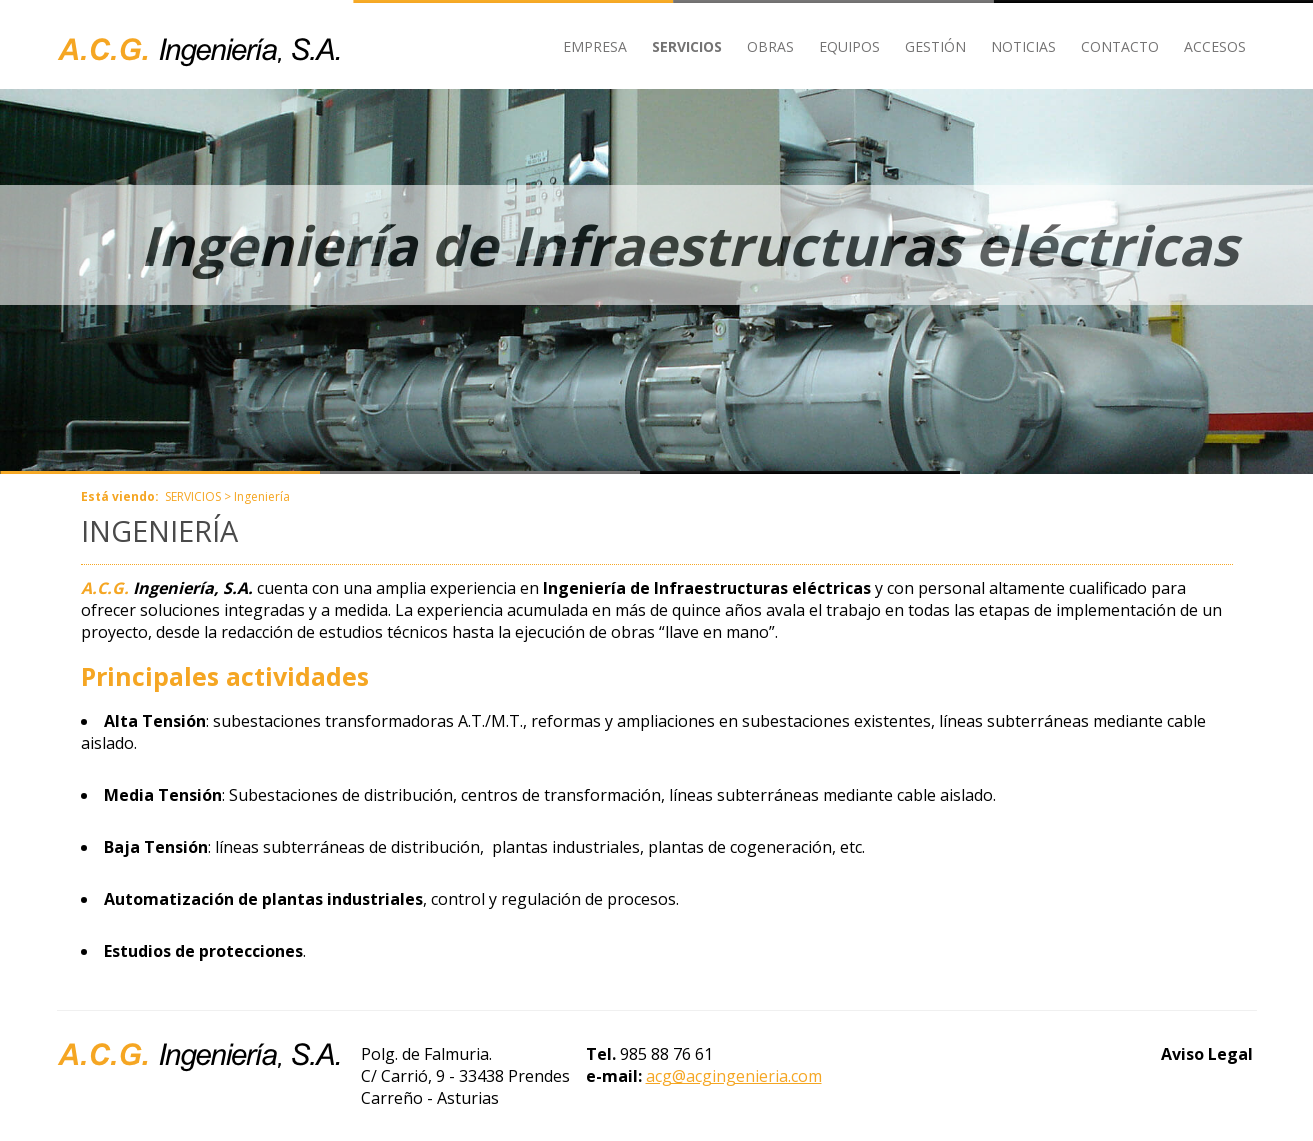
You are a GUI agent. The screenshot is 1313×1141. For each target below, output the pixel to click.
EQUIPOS (849, 46)
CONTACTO (1120, 46)
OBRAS (770, 46)
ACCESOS (1215, 46)
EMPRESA (595, 46)
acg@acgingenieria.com (734, 1076)
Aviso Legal (1207, 1054)
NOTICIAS (1023, 46)
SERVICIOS (687, 46)
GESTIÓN (935, 46)
